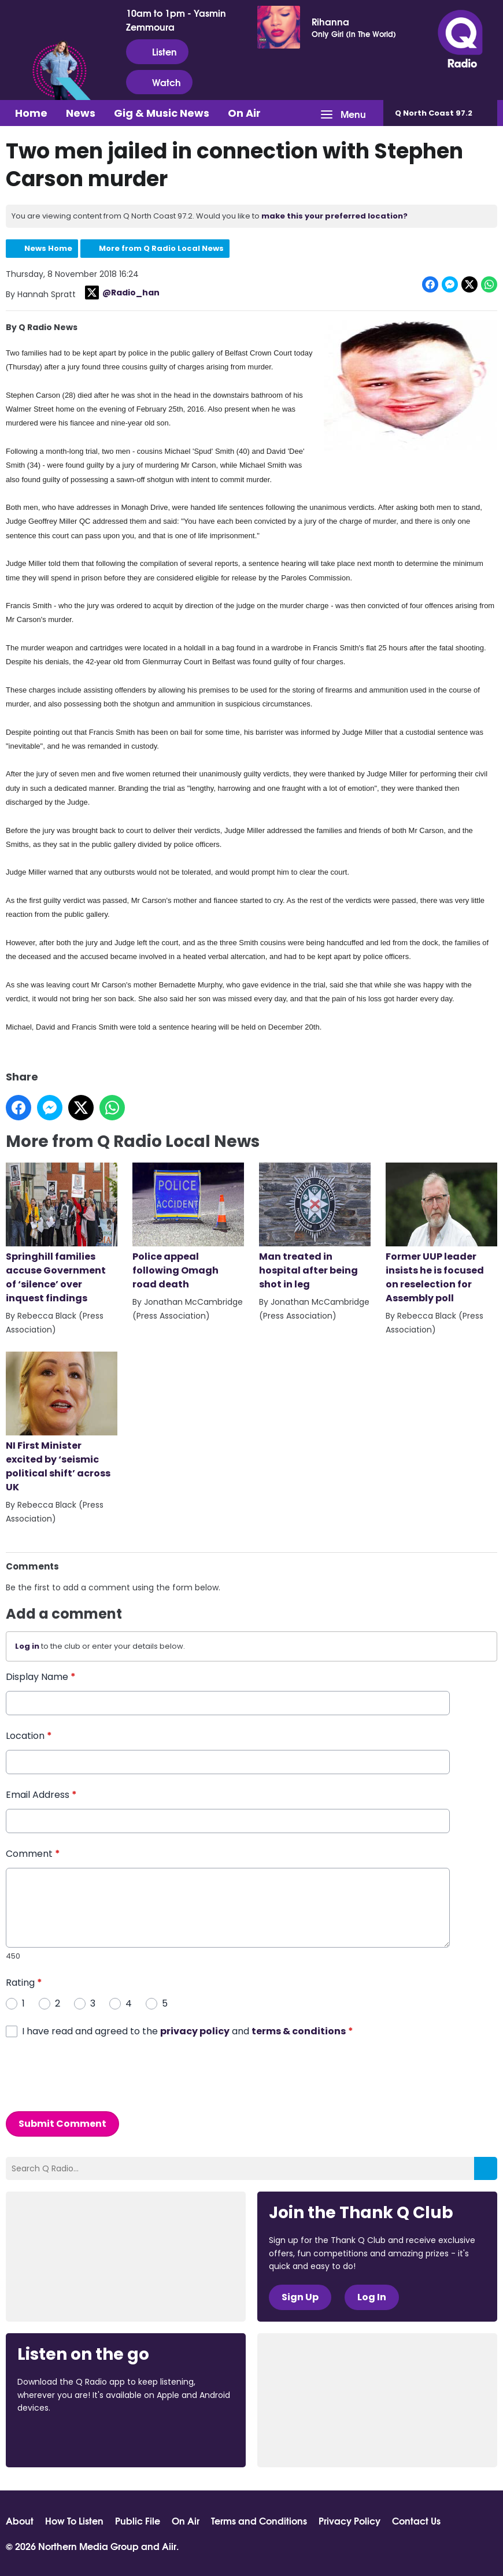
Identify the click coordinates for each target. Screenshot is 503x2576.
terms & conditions (299, 2030)
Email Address (41, 1794)
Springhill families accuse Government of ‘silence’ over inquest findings (61, 1234)
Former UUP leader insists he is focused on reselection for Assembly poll (441, 1234)
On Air (244, 113)
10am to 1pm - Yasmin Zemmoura (176, 20)
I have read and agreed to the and (187, 2030)
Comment (33, 1853)
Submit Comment (62, 2123)
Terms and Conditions (259, 2520)
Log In (371, 2297)
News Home (48, 248)
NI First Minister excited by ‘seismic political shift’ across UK (61, 1423)
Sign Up (300, 2297)
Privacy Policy (349, 2520)
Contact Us (416, 2520)
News (80, 113)
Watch (159, 82)
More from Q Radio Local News (161, 248)
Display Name (41, 1676)
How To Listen (74, 2520)
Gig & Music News (161, 113)
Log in (27, 1646)
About (20, 2520)
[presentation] (94, 2074)
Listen (157, 51)
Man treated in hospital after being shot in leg (315, 1227)
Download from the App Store (62, 2439)
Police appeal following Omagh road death (188, 1227)
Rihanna (330, 21)
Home (31, 113)
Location (29, 1735)
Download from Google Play (159, 2439)
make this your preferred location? (334, 215)
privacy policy (195, 2030)
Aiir (169, 2545)
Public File (137, 2520)
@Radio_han (122, 292)
